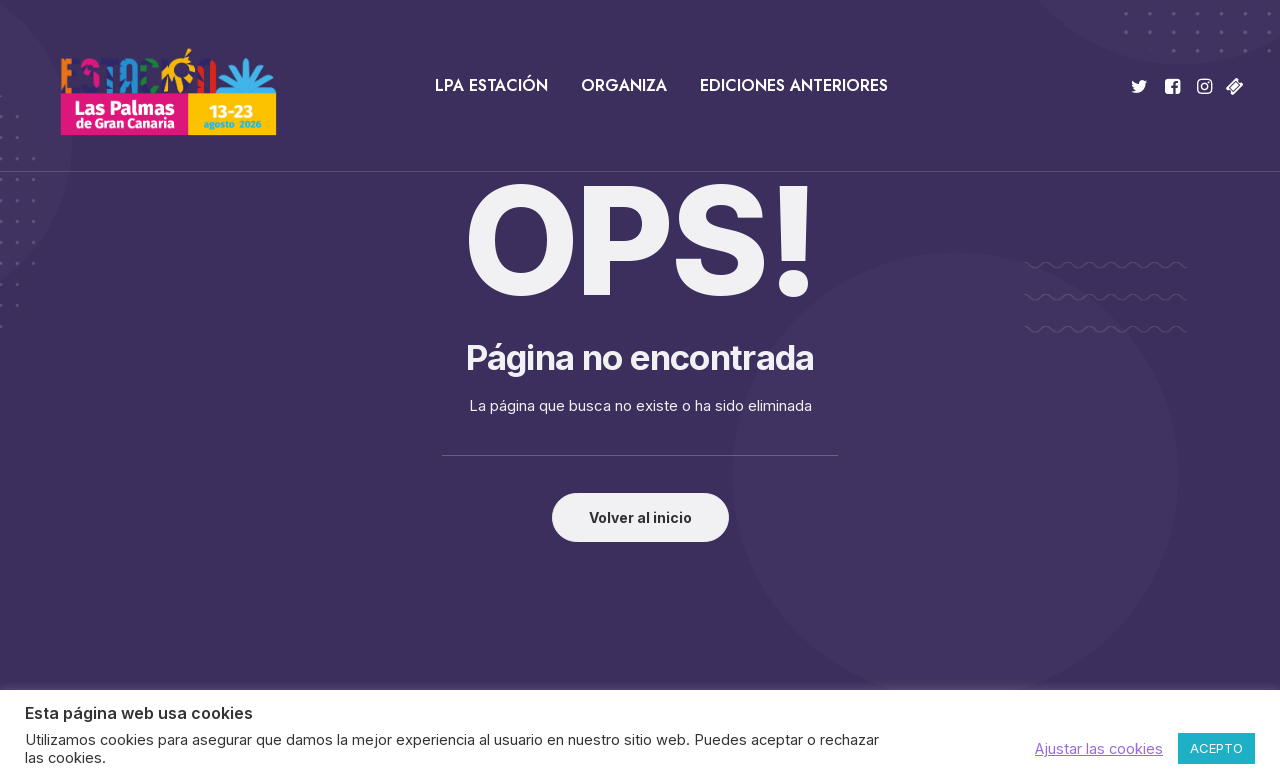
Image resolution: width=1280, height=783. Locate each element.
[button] (1142, 86)
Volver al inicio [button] (640, 517)
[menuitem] (491, 86)
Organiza (624, 85)
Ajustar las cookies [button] (1099, 749)
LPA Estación (491, 85)
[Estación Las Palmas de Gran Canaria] (155, 86)
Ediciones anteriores (794, 85)
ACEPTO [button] (1216, 748)
